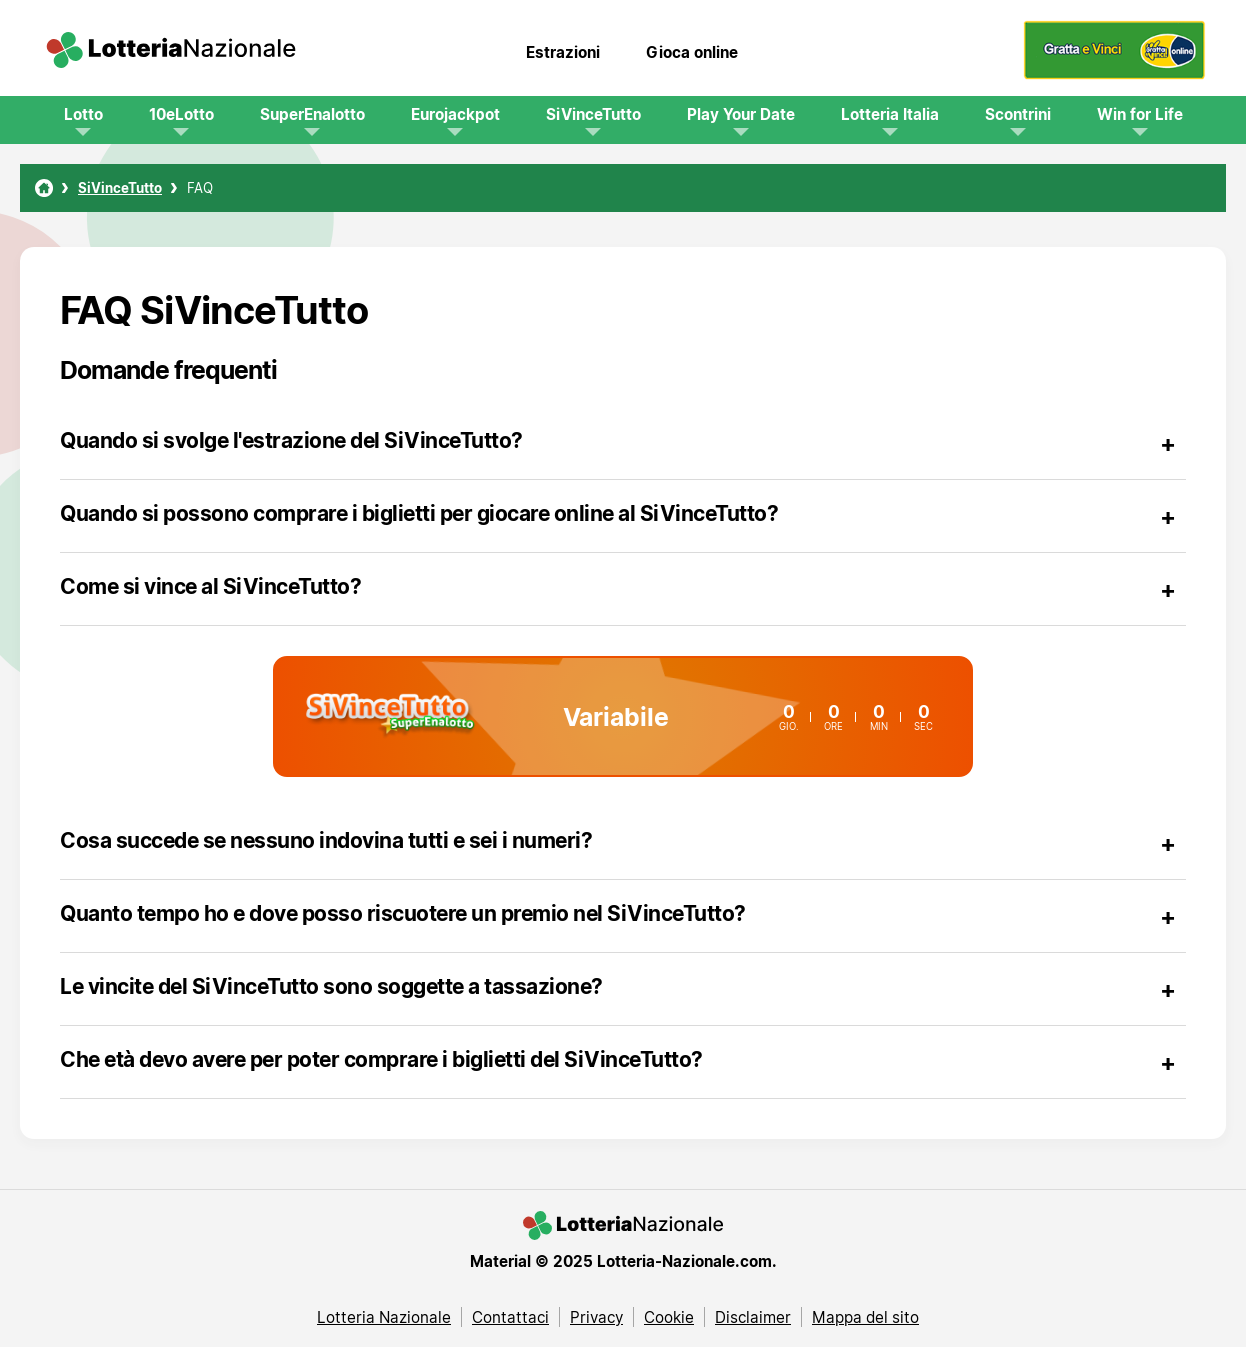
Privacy (596, 1317)
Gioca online (692, 52)
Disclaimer (753, 1317)
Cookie (669, 1317)
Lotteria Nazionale (384, 1317)
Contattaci (510, 1317)
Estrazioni (563, 52)
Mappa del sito (865, 1317)
